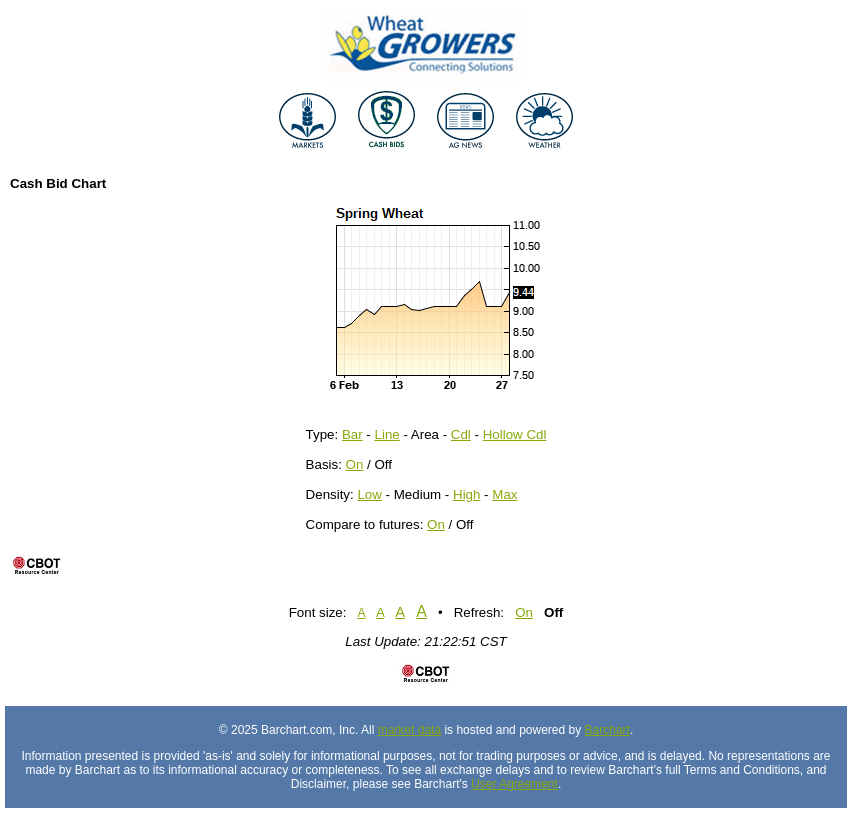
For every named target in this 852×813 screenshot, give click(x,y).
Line (387, 434)
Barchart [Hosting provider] (607, 730)
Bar (352, 434)
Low (369, 494)
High (466, 494)
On (355, 464)
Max (504, 494)
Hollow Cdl (515, 434)
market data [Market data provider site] (409, 730)
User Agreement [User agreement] (514, 784)
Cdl (461, 434)
